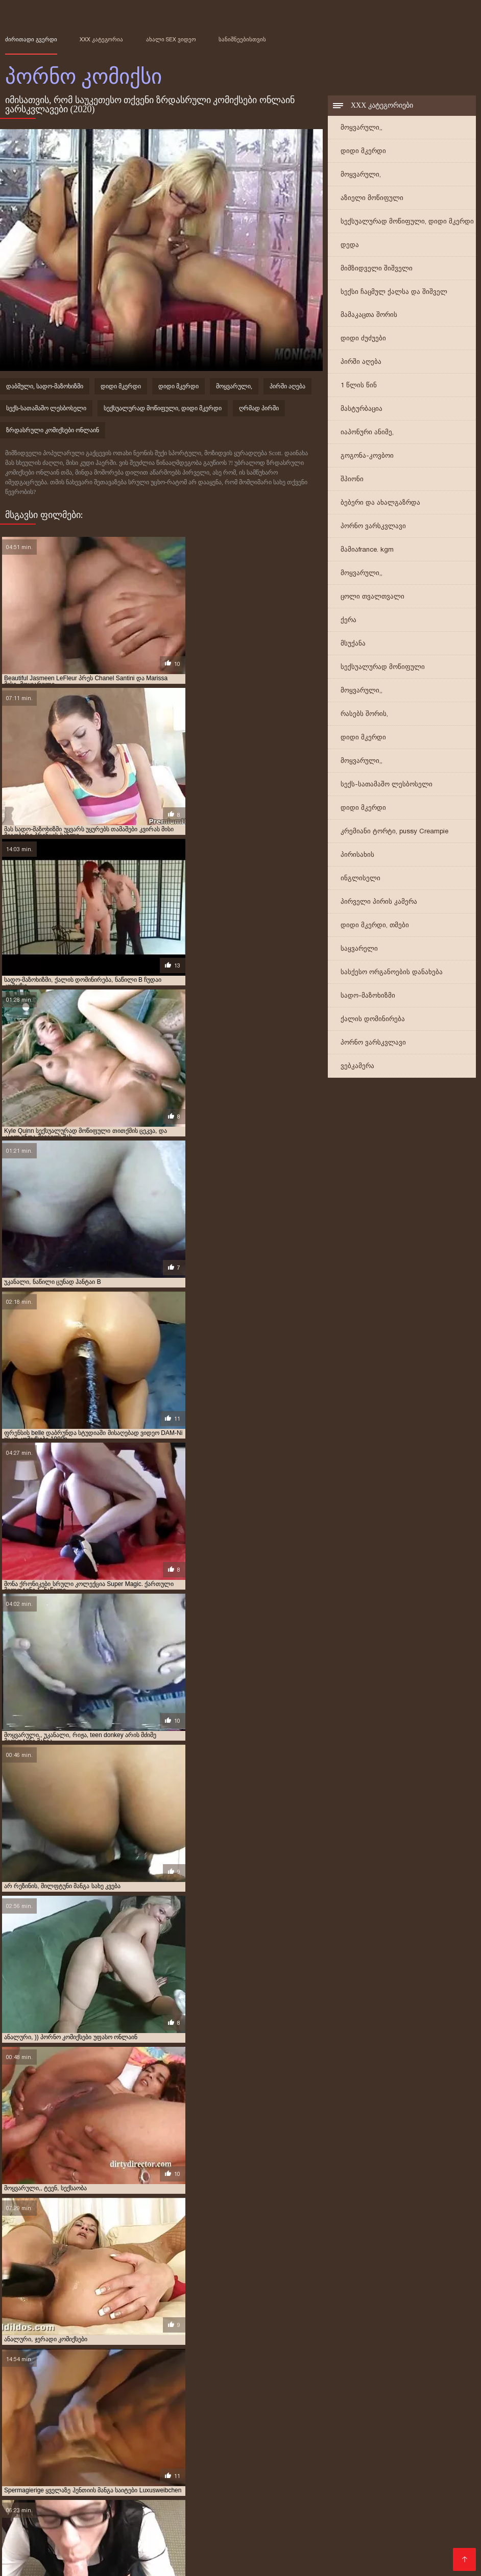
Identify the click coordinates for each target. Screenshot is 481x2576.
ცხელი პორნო (128, 2520)
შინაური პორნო (35, 2488)
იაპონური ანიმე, (367, 433)
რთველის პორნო (259, 2545)
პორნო (181, 2537)
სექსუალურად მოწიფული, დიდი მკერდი (407, 223)
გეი (34, 2420)
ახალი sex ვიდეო (171, 39)
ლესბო (410, 2442)
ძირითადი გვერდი (31, 39)
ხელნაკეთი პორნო (340, 2537)
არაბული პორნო (71, 2561)
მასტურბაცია (361, 410)
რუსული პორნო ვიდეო (419, 2520)
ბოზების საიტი (380, 2496)
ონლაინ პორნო (436, 2488)
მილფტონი (155, 2448)
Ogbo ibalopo (230, 2512)
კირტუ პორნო (189, 2442)
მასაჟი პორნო (58, 2512)
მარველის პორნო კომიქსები (45, 2448)
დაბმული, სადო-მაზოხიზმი (44, 387)
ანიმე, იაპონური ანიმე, (177, 2414)
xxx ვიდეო (91, 2488)
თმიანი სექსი (272, 2504)
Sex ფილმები (251, 2528)
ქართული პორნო (64, 2537)
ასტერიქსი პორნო (307, 2414)
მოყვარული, (361, 176)
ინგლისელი (360, 879)
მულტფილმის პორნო (96, 2496)
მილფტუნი (194, 2448)
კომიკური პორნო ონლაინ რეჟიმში (343, 2442)
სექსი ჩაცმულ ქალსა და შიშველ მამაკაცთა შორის (394, 304)
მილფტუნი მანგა (240, 2448)
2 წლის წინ (59, 2414)
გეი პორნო (111, 2512)
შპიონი (352, 480)
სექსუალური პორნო (146, 2479)
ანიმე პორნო (132, 2545)
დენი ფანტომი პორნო (378, 2420)
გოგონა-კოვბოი (367, 457)
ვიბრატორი (134, 2425)
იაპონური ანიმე (412, 2431)
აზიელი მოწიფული (372, 199)
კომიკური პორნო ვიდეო (251, 2442)
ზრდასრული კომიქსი (315, 2431)
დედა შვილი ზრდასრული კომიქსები (287, 2420)
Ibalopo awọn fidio (314, 2496)
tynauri (17, 2479)
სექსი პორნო (272, 2520)
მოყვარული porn (349, 2479)
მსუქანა (353, 645)
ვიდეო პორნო (67, 2520)
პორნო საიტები (197, 2471)
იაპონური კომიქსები (363, 2437)
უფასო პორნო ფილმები (152, 2553)
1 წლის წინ (359, 386)
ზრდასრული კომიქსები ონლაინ (52, 431)
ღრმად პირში (259, 409)
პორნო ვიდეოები (68, 2479)
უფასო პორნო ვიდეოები (53, 2471)
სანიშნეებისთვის (242, 39)
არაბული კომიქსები (245, 2414)
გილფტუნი (213, 2420)
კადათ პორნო (92, 2442)
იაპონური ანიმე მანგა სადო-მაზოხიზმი (100, 2437)
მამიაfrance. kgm (367, 551)
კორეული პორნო (379, 2471)
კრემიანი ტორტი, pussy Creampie (394, 832)
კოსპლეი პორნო (302, 2553)
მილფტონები (113, 2448)
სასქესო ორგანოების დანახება (392, 973)
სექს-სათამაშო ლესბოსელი (386, 785)
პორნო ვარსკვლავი (373, 527)
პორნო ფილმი (391, 2545)
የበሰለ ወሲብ (182, 2512)
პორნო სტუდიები (186, 2528)
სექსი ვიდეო (239, 2488)
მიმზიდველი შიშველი (377, 270)
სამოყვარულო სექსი (375, 2512)
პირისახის (357, 856)
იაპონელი (367, 2431)
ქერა (348, 621)
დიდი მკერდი (363, 152)
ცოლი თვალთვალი (372, 598)
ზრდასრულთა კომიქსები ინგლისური (211, 2425)
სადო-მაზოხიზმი (368, 997)
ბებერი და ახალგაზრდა (380, 504)
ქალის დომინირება (373, 1020)
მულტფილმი (378, 2448)
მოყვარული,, (361, 129)
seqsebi (284, 2537)
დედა (350, 246)
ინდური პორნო (327, 2545)
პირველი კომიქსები (225, 2453)
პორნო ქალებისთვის (382, 2553)
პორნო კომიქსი (234, 2553)
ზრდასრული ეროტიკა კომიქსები (132, 2431)
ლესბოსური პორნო (238, 2496)
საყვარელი (359, 950)
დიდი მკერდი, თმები (375, 926)
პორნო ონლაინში (113, 2528)
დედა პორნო (169, 2496)
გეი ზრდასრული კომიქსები (85, 2420)
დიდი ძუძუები (363, 339)
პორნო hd (223, 2504)
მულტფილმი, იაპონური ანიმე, (83, 2453)
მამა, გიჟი (442, 2442)
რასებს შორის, (364, 715)
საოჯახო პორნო (71, 2545)
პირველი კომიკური (161, 2453)
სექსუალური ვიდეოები (91, 2504)
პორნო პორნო (169, 2504)
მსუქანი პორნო (297, 2488)
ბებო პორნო (405, 2537)
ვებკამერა (357, 1067)
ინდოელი (50, 2442)
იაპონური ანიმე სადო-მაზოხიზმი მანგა (217, 2437)
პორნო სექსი (326, 2504)
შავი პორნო (441, 2471)
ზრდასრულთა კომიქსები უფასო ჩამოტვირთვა (336, 2425)
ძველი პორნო (143, 2488)
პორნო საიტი (258, 2471)
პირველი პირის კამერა (379, 903)
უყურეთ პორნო (221, 2479)
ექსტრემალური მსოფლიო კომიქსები (57, 2425)
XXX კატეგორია (101, 39)
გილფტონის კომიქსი (161, 2420)
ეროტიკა (193, 2488)
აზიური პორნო (191, 2545)
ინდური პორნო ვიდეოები (385, 2528)
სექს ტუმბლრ (314, 2471)
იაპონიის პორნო (336, 2520)
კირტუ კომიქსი (141, 2442)
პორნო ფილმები (419, 2479)
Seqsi (148, 2512)
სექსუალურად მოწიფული (383, 668)
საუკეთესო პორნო (295, 2512)
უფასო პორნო (133, 2471)
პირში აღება (361, 363)
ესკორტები (27, 2496)
